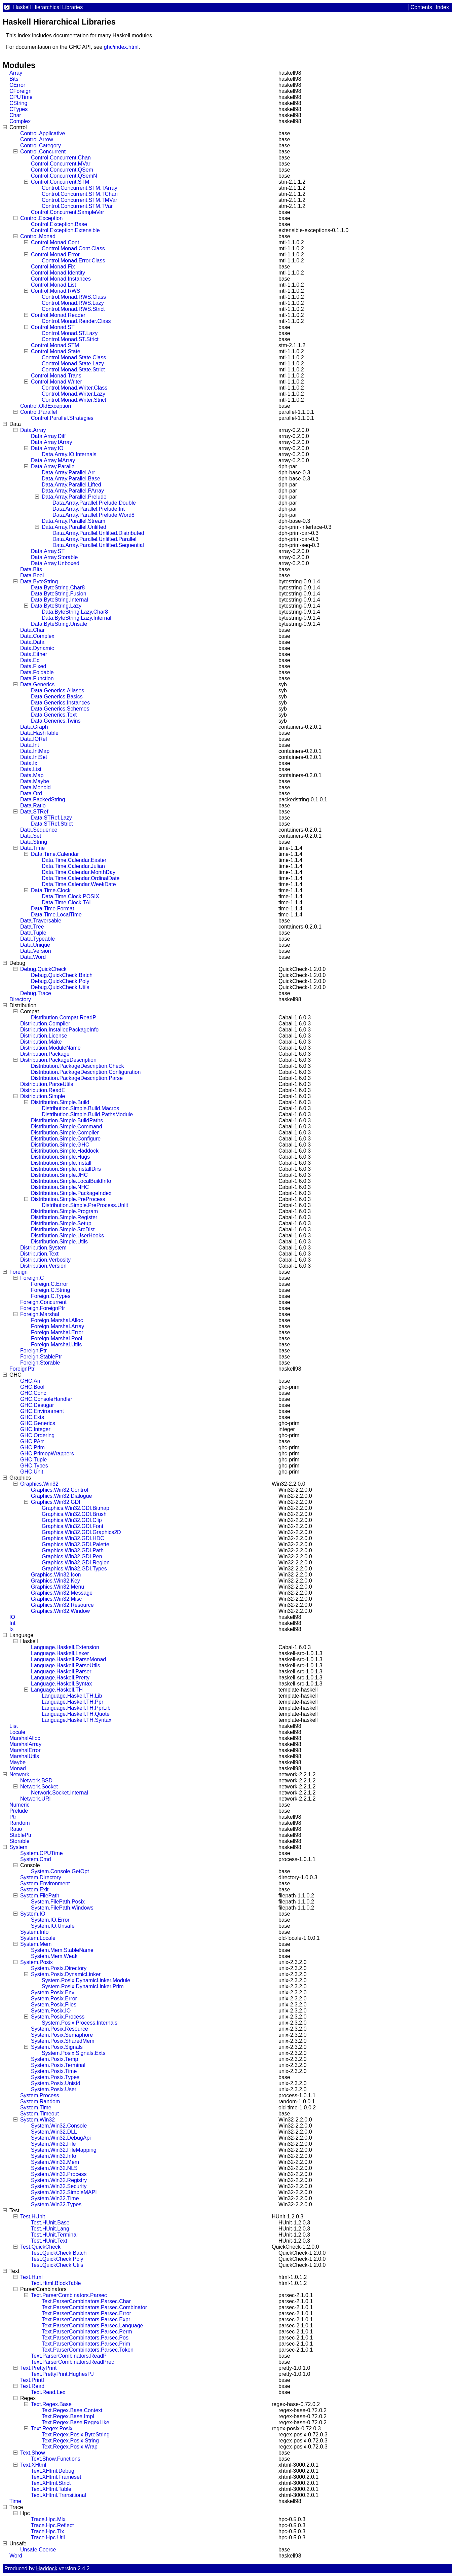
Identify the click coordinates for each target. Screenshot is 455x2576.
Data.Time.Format (52, 908)
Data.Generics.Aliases (57, 690)
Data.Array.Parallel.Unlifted (74, 527)
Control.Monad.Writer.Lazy (73, 394)
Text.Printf (32, 2380)
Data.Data (32, 642)
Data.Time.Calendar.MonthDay (78, 872)
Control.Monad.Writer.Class (74, 388)
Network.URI (35, 1799)
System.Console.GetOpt (60, 1871)
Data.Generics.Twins (56, 721)
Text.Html (31, 2277)
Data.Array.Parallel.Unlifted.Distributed (98, 533)
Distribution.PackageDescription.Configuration (86, 1072)
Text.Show (32, 2453)
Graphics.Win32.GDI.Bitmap (75, 1508)
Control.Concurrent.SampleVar (67, 212)
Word (15, 2556)
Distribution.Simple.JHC (59, 1175)
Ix (11, 1629)
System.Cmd (35, 1859)
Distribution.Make (41, 1042)
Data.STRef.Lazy (51, 818)
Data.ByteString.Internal (59, 600)
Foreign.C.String (50, 1290)
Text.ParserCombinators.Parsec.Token (88, 2350)
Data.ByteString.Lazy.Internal (76, 618)
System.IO (32, 1914)
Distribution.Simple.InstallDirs (66, 1169)
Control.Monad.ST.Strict (70, 339)
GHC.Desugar (37, 1405)
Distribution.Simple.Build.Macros (80, 1108)
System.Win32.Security (58, 2186)
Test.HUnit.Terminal (54, 2235)
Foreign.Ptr (33, 1350)
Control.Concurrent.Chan (61, 157)
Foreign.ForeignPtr (42, 1308)
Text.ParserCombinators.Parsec (69, 2295)
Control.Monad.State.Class (74, 357)
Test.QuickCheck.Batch (58, 2253)
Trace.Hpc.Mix (48, 2519)
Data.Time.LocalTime (56, 914)
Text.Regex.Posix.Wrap (70, 2447)
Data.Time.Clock (51, 890)
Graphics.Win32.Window (60, 1611)
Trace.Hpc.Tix (47, 2531)
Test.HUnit (32, 2216)
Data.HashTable (39, 733)
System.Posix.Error (54, 1998)
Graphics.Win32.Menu (57, 1587)
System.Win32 (37, 2120)
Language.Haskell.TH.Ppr (72, 1702)
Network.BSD (36, 1780)
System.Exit (34, 1889)
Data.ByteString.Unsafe (59, 624)
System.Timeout (39, 2113)
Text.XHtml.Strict (51, 2483)
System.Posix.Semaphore (62, 2035)
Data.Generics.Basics (57, 696)
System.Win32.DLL (54, 2132)
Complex (20, 121)
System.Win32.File (53, 2144)
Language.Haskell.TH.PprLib (76, 1708)
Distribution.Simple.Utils (59, 1241)
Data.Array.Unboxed (55, 563)
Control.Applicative (42, 133)
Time (15, 2501)
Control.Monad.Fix (53, 266)
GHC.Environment (42, 1411)
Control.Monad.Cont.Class (73, 248)
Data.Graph (34, 727)
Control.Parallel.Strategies (62, 418)
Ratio (15, 1829)
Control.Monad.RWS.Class (74, 297)
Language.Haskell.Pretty (60, 1677)
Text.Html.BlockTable (56, 2283)
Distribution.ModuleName (50, 1048)
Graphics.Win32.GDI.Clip (72, 1520)
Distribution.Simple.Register (64, 1217)
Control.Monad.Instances (61, 279)
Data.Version (35, 951)
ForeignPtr (22, 1369)
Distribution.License (43, 1036)
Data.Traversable (40, 920)
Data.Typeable (37, 939)
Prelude (18, 1811)
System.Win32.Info (53, 2156)
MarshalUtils (24, 1756)
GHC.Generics (37, 1423)
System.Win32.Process (58, 2174)
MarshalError (24, 1750)
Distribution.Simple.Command (66, 1126)
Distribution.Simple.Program (64, 1211)
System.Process (39, 2095)
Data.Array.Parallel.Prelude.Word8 (93, 515)
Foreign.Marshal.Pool (56, 1338)
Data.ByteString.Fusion (58, 593)
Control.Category (40, 145)
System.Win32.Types (56, 2204)
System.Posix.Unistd (55, 2083)
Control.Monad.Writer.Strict (74, 400)
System (18, 1847)
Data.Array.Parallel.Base (71, 478)
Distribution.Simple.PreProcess (68, 1199)
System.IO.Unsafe (53, 1926)
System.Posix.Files (53, 2004)
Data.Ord (31, 793)
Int (12, 1623)
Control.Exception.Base (59, 224)
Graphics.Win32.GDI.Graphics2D (81, 1532)
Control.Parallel (38, 412)
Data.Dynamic (37, 648)
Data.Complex (37, 636)
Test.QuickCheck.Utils (57, 2265)
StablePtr (20, 1835)
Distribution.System (43, 1247)
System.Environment (45, 1883)
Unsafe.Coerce (38, 2549)
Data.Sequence (38, 830)
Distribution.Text (39, 1254)
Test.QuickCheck (40, 2247)
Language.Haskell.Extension (65, 1647)
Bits (13, 79)
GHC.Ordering (37, 1435)
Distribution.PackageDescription (58, 1060)
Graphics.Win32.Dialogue (61, 1496)
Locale (17, 1732)
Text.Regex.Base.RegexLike (75, 2422)
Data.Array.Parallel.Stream (73, 521)
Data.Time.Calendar (55, 854)
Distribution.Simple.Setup (61, 1223)
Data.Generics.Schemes (60, 709)
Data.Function (37, 678)
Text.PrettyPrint (38, 2368)
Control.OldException (45, 406)
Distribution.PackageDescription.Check (77, 1066)
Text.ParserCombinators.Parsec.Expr (86, 2319)
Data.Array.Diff (48, 436)
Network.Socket (39, 1786)
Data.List (30, 769)
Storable (19, 1841)
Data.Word (33, 957)
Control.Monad (37, 236)
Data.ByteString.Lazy (56, 606)
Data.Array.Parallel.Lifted (71, 484)
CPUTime (21, 97)
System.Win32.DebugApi (61, 2138)
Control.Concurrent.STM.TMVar (79, 200)
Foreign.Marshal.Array (57, 1326)
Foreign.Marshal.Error (57, 1332)
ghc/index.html (121, 47)
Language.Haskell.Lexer (60, 1653)
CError (17, 85)
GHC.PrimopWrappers (47, 1453)
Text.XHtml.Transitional (58, 2495)
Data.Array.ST (48, 551)
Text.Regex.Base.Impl (68, 2416)
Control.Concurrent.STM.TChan (80, 194)
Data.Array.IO (47, 448)
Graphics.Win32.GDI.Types (74, 1568)
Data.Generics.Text (54, 715)
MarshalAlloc (24, 1738)
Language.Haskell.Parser (61, 1671)
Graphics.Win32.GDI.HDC (73, 1538)
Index (442, 7)
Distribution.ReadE (42, 1090)
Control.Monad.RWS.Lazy (73, 303)
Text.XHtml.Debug (52, 2471)
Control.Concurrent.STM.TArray (79, 188)
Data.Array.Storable (54, 557)
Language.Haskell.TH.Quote (76, 1714)
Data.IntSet (33, 757)
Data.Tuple (33, 933)
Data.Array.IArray (51, 442)
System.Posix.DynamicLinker (66, 1974)
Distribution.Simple (42, 1096)
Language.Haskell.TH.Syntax (76, 1720)
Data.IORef (33, 739)
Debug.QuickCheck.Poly (60, 981)
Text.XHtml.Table (51, 2489)
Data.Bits (31, 569)
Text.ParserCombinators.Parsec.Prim (86, 2344)
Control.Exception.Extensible (65, 230)
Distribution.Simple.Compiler (65, 1132)
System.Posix (36, 1962)
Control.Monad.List (53, 285)
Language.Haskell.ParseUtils (65, 1665)
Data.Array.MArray (53, 460)
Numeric (19, 1805)
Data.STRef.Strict (52, 824)
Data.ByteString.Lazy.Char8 (75, 612)
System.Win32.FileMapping (64, 2150)
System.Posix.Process (57, 2017)
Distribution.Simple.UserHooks (67, 1235)
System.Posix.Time (54, 2071)
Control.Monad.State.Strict (73, 369)
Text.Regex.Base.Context (72, 2410)
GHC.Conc (33, 1393)
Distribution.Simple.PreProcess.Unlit (85, 1205)
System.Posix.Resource (59, 2029)
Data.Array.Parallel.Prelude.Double (94, 503)
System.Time (35, 2107)
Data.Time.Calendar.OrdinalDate (81, 878)
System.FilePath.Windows (62, 1908)
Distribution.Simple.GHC (60, 1145)
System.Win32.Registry (59, 2180)
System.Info (34, 1932)
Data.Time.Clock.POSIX (70, 896)
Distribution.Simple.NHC (60, 1187)
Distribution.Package (45, 1054)
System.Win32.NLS (54, 2168)
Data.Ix (28, 763)
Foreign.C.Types (50, 1296)
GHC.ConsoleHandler (46, 1399)
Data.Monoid (35, 787)
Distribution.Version (43, 1266)
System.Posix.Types (55, 2077)
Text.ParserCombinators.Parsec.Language (92, 2325)
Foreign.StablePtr (41, 1356)
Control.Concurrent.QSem (62, 170)
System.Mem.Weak (54, 1956)
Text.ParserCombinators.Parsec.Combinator (94, 2307)
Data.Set (30, 836)
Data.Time (32, 848)
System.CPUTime (41, 1853)
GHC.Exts (32, 1417)
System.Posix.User (53, 2089)
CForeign (20, 91)
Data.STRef (34, 811)
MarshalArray (25, 1744)
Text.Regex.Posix (52, 2428)
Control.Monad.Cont (55, 242)
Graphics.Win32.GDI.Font (72, 1526)
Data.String (33, 842)
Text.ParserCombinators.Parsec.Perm (87, 2331)
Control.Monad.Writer (56, 382)
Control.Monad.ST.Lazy (70, 333)
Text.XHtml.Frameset (56, 2477)
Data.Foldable (37, 672)
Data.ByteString (39, 581)
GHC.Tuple (33, 1459)
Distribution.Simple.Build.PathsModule (87, 1114)
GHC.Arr (30, 1381)
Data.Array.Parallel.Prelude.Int (88, 509)
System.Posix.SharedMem (62, 2041)
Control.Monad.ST (53, 327)
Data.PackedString (42, 799)
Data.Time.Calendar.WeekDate (79, 884)
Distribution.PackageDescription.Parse (77, 1078)
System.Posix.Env (52, 1992)
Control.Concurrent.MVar (60, 164)
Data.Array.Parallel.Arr (68, 472)
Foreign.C (32, 1278)
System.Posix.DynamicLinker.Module (86, 1980)
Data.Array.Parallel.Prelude (74, 497)
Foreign (18, 1272)
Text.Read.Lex (48, 2392)
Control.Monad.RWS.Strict (73, 309)
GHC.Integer (35, 1429)
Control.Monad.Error (55, 254)
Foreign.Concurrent (43, 1302)
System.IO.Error (50, 1920)
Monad (17, 1768)
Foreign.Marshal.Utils (56, 1344)
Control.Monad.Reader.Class (76, 321)
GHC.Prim (32, 1447)
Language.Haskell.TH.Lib (72, 1696)
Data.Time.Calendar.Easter (74, 860)
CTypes (18, 109)
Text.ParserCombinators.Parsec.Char (86, 2301)
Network (19, 1774)
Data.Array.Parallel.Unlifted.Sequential (98, 545)
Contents (421, 7)
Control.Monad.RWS (55, 291)
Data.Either (33, 654)
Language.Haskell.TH (57, 1690)
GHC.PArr (32, 1441)
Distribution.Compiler (45, 1023)
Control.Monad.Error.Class (73, 260)
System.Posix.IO (51, 2010)
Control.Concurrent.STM (60, 182)
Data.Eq (30, 660)
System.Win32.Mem (55, 2162)
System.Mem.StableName (62, 1950)
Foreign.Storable (40, 1363)
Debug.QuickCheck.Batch (61, 975)
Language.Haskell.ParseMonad (68, 1659)
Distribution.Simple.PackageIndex (71, 1193)
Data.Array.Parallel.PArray (73, 491)
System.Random (40, 2101)
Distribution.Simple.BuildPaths (67, 1120)
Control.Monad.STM (55, 345)
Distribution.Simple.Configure (66, 1138)
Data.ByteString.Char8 (58, 587)
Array (15, 73)
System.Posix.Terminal (58, 2065)
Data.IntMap (34, 751)
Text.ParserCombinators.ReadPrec (72, 2362)
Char (15, 115)
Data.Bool (32, 575)
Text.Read (32, 2386)
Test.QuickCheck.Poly (57, 2259)
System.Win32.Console (59, 2126)
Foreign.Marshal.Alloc (57, 1320)
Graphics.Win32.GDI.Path (73, 1550)
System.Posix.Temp (54, 2059)
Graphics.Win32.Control (59, 1490)
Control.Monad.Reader (58, 315)
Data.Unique (35, 945)
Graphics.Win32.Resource (62, 1605)
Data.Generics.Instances (60, 702)
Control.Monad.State (55, 351)
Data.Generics (37, 684)
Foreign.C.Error (49, 1284)
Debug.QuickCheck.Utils (60, 987)
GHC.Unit (31, 1472)
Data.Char (32, 630)
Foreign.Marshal (39, 1314)
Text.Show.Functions (55, 2459)
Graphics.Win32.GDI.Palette (75, 1544)
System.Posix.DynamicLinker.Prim (83, 1986)
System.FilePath (39, 1895)
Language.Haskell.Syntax (61, 1683)
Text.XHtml (33, 2465)
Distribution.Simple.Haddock (65, 1151)
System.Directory (40, 1877)
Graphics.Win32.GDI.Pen (72, 1556)
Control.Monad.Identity (58, 273)
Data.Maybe (34, 781)
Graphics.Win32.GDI (55, 1502)
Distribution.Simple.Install (61, 1163)
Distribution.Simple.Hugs (60, 1157)
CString (18, 103)
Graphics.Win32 (39, 1484)
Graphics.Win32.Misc (56, 1599)
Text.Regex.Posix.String (70, 2440)
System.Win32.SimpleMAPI (64, 2192)
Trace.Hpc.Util (48, 2537)
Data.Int (29, 745)
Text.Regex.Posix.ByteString (76, 2434)
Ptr (12, 1817)
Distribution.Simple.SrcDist (62, 1229)
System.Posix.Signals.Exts (73, 2053)
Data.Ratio (33, 805)
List (13, 1726)
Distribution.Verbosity (45, 1260)
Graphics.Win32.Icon (56, 1574)
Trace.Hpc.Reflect (52, 2525)
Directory (20, 999)
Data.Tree (32, 927)
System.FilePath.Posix (58, 1901)
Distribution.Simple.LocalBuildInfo (71, 1181)
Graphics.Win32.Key (55, 1581)
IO (12, 1617)
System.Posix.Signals (57, 2047)
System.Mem (35, 1944)
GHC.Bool (32, 1387)
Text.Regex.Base (51, 2404)
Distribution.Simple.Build (60, 1102)
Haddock (46, 2568)
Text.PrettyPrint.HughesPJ (62, 2374)
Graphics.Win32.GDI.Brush (74, 1514)
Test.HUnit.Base (50, 2222)
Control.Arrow (36, 139)
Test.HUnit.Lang (50, 2229)
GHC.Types (34, 1465)
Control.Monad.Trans (56, 375)
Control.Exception (41, 218)
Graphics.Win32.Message (61, 1593)
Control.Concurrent (43, 151)
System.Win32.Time (55, 2198)
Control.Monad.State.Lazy (73, 363)
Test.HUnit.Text (49, 2241)
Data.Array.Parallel (53, 466)
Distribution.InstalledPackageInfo (59, 1029)
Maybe (17, 1762)
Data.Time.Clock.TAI (66, 902)
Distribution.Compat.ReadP (63, 1017)
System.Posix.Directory (58, 1968)
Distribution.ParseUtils (46, 1084)
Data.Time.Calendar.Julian (73, 866)
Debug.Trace (35, 993)
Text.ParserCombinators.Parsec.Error (86, 2313)
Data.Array (33, 430)
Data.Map (31, 775)
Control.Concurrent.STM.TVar (77, 206)
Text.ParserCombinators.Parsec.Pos (85, 2338)
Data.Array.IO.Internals (69, 454)
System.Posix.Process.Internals (79, 2023)
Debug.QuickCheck (43, 969)
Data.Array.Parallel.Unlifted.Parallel (94, 539)
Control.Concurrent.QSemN (64, 176)
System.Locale (37, 1938)
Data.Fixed (33, 666)
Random (19, 1823)
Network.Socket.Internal (59, 1792)
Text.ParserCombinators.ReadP (69, 2356)
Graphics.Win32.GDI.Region (76, 1562)
